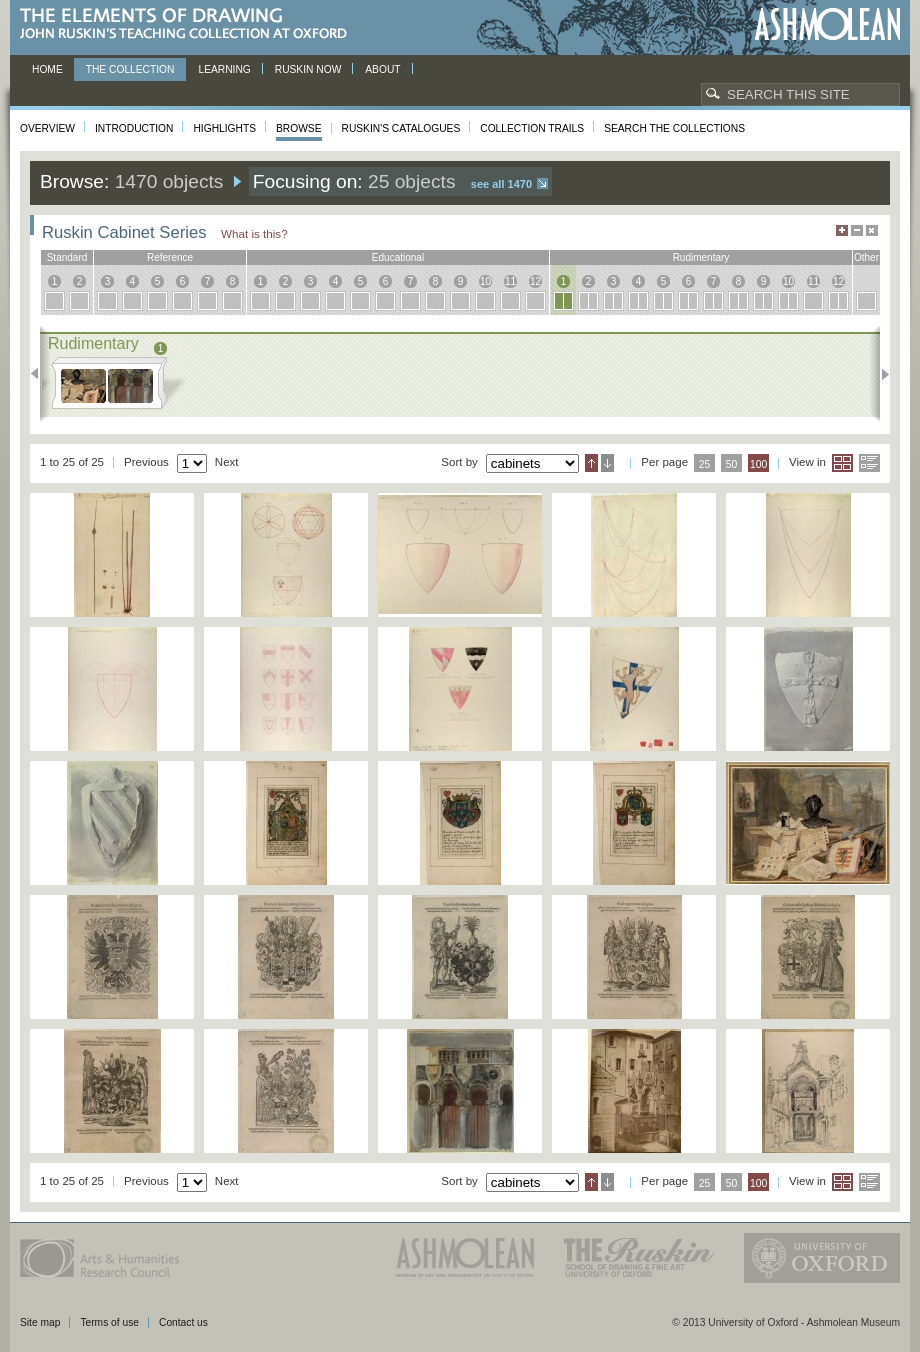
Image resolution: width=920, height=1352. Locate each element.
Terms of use (109, 1322)
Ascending (591, 463)
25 (705, 464)
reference (170, 257)
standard (67, 257)
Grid (842, 463)
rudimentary (701, 257)
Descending (607, 463)
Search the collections (674, 128)
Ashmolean (827, 24)
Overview (47, 128)
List (869, 463)
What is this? (254, 233)
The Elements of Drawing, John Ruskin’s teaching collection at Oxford (189, 24)
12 (535, 281)
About (382, 69)
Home (47, 69)
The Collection (130, 69)
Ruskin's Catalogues (401, 128)
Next (879, 374)
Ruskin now (308, 69)
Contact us (183, 1322)
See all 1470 (501, 184)
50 (732, 464)
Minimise (857, 230)
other (866, 257)
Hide (872, 230)
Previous (40, 374)
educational (398, 257)
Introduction (134, 128)
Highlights (224, 128)
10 (485, 281)
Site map (40, 1322)
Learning (224, 69)
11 (510, 281)
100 (758, 464)
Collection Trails (532, 128)
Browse (299, 128)
